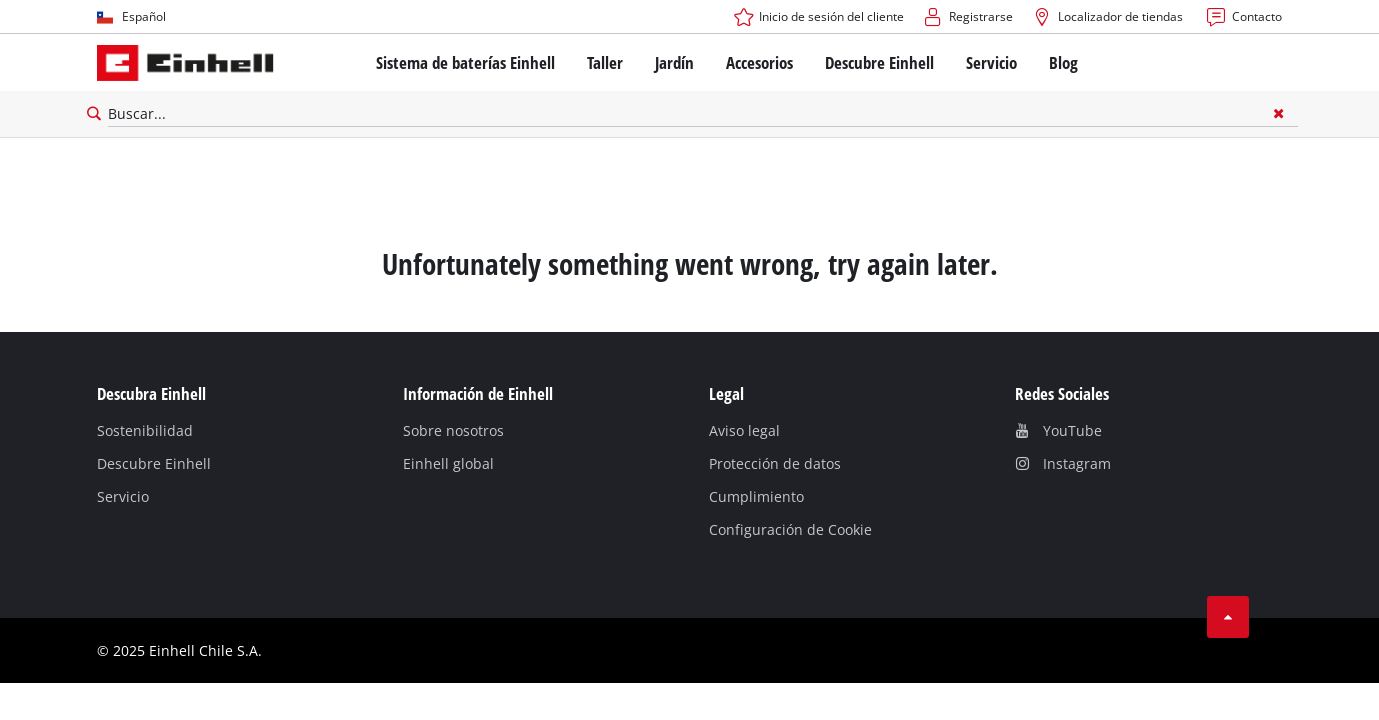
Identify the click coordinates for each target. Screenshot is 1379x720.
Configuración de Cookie (790, 529)
